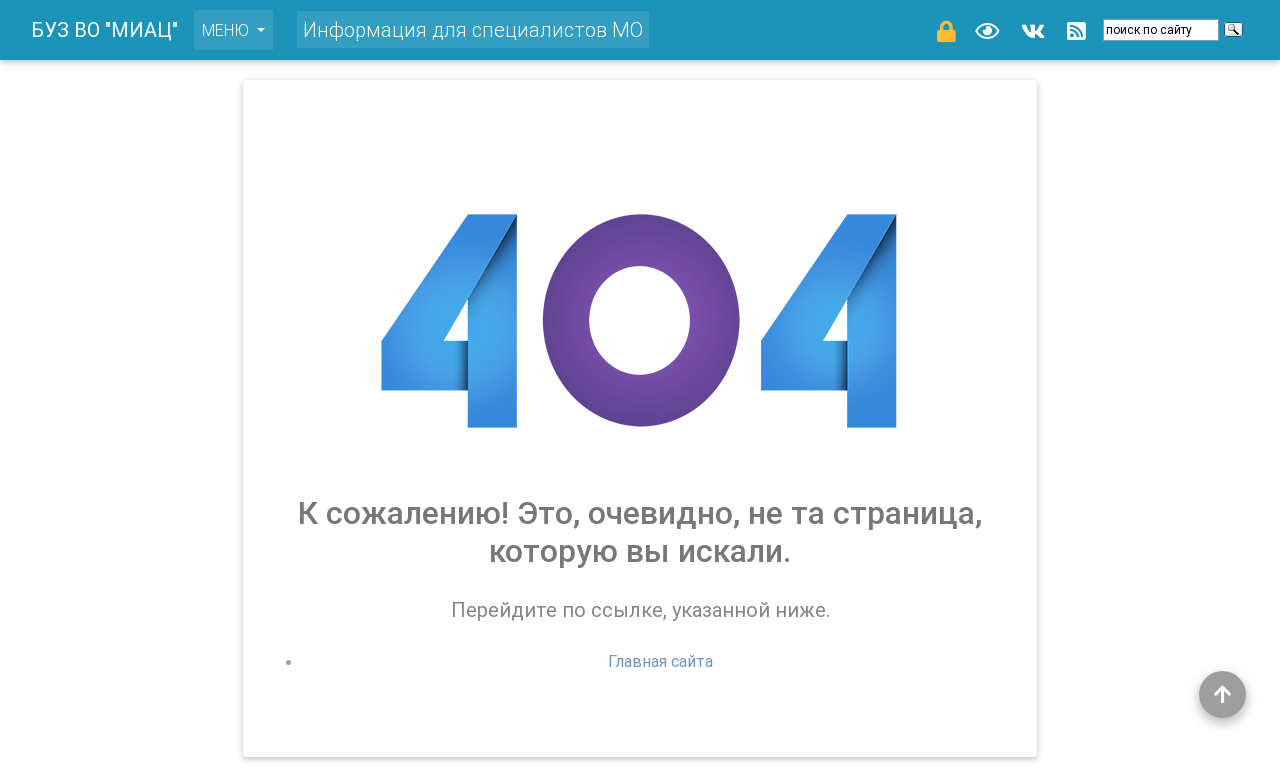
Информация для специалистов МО (473, 25)
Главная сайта (660, 661)
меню (237, 24)
